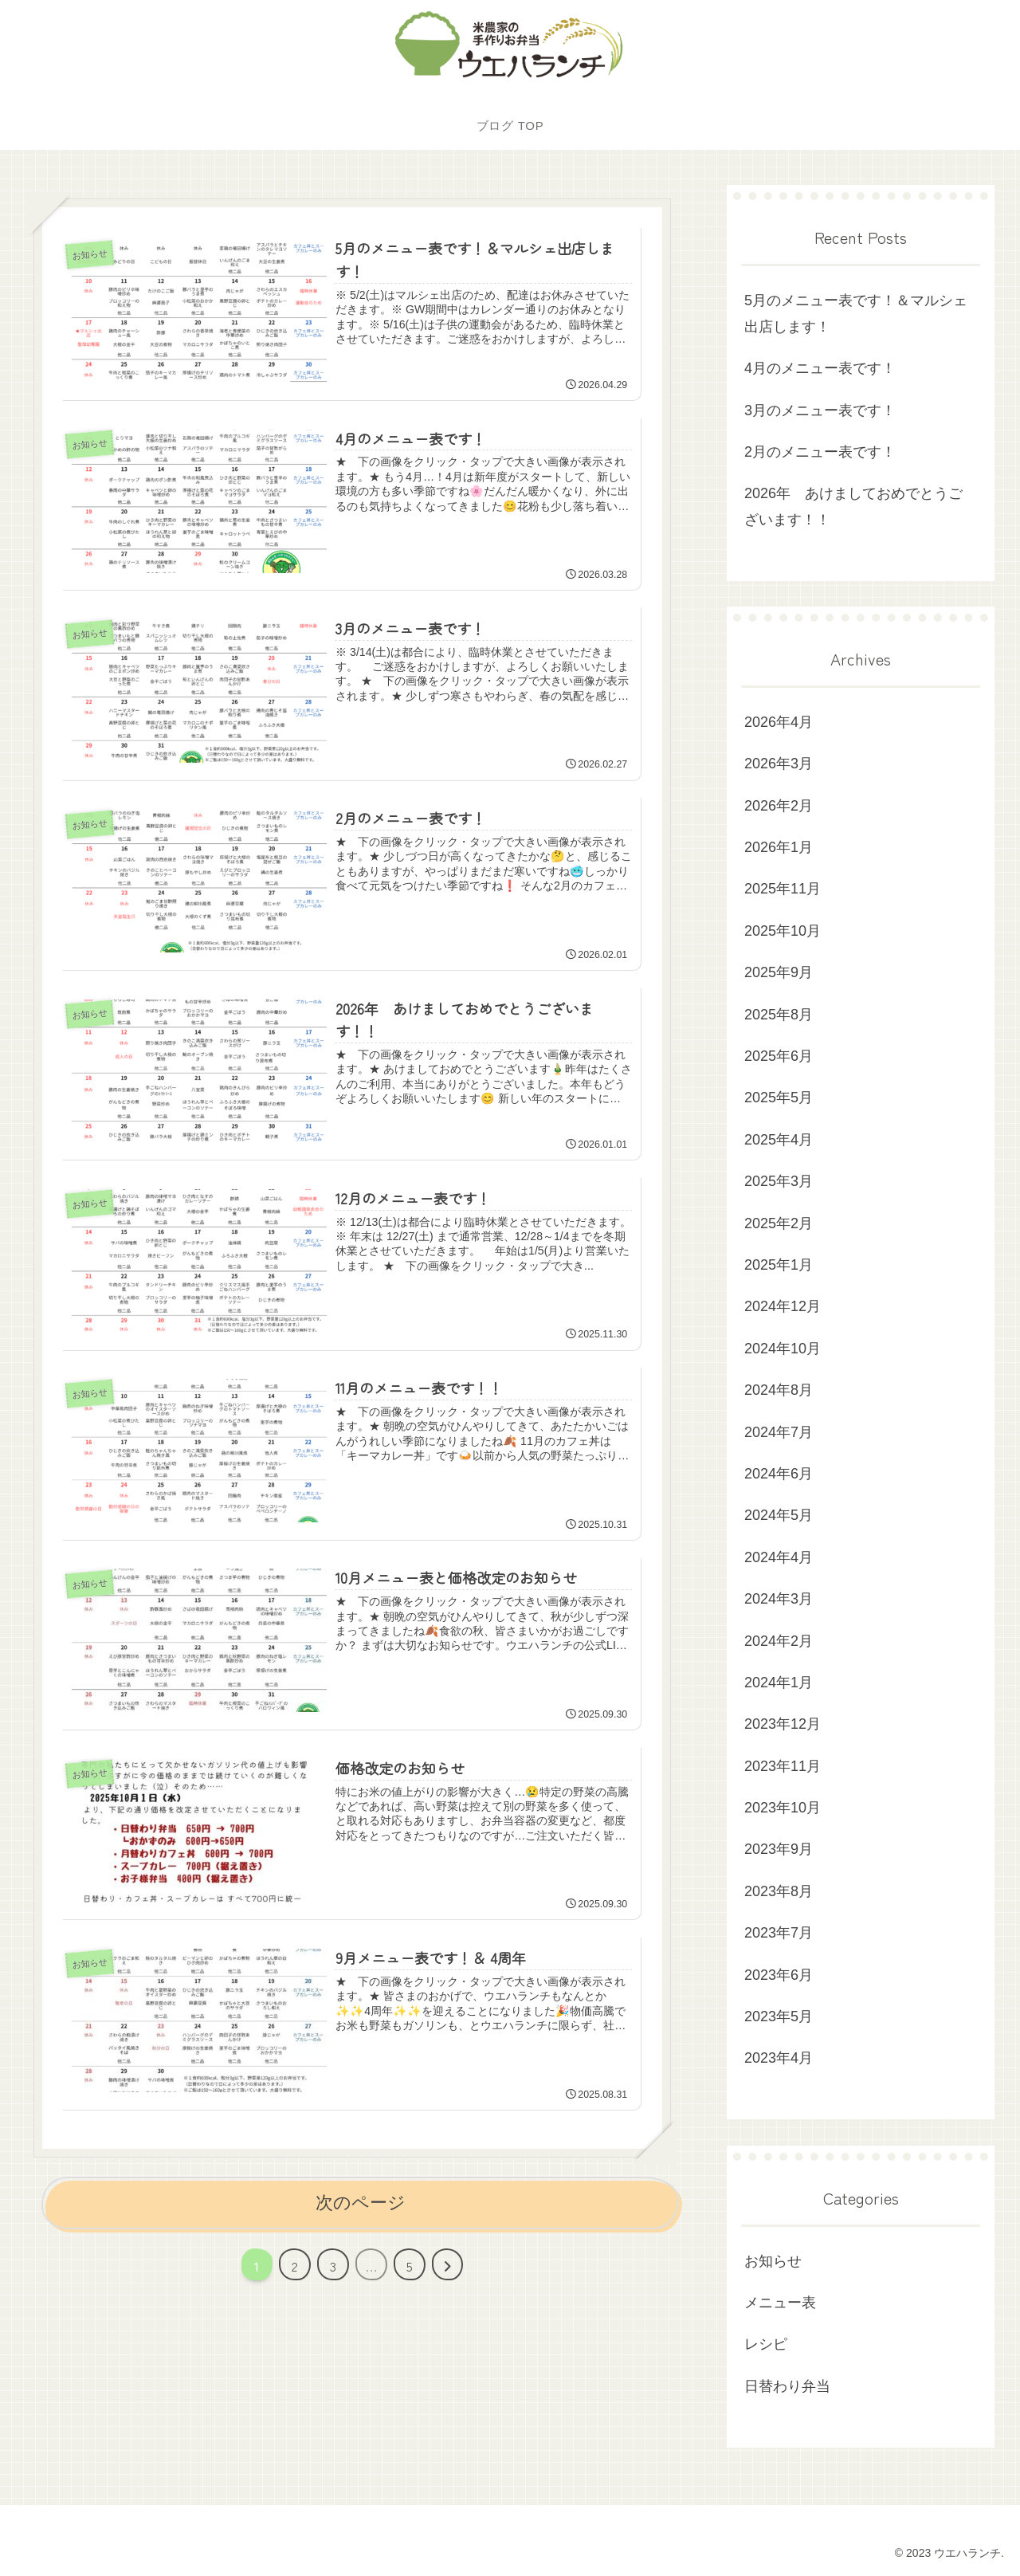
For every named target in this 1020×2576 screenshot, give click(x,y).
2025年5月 (778, 1097)
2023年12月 (782, 1724)
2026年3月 (778, 764)
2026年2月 (778, 806)
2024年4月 (778, 1557)
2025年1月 (778, 1265)
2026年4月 (778, 722)
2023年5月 (778, 2016)
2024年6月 (778, 1474)
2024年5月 (778, 1515)
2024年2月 (778, 1641)
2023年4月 (778, 2058)
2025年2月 (778, 1223)
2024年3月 (778, 1599)
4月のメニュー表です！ (820, 368)
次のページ (361, 2199)
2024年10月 (782, 1349)
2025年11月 (782, 889)
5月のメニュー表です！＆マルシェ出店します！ (855, 313)
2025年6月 (778, 1056)
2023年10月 (782, 1808)
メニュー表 (780, 2303)
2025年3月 (778, 1181)
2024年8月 (778, 1390)
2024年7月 (778, 1432)
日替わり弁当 (787, 2386)
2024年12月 (782, 1306)
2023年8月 (778, 1891)
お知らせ (773, 2261)
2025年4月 (778, 1140)
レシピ (765, 2344)
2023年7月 (778, 1933)
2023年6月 (778, 1975)
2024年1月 (778, 1682)
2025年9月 (778, 972)
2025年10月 (782, 931)
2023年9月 (778, 1849)
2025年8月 (778, 1015)
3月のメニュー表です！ (820, 410)
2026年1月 (778, 847)
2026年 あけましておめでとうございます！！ (853, 506)
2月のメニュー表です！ (820, 452)
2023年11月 (782, 1766)
